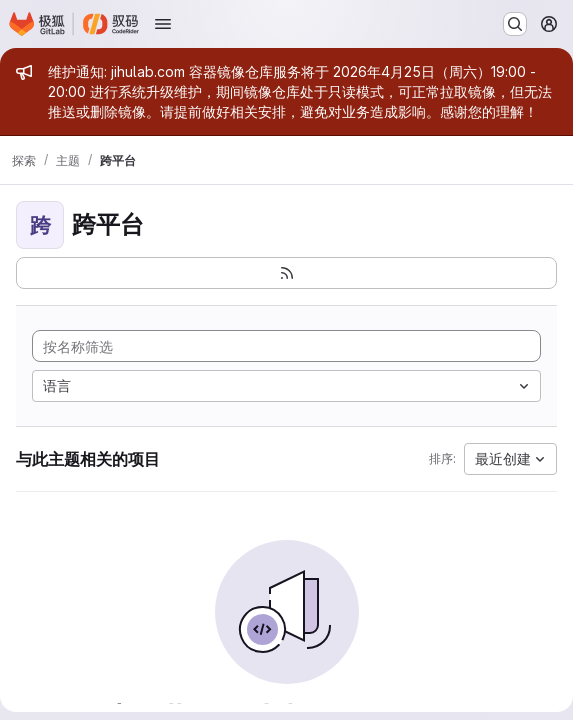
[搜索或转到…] (515, 24)
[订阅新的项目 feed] (286, 273)
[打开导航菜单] (163, 24)
